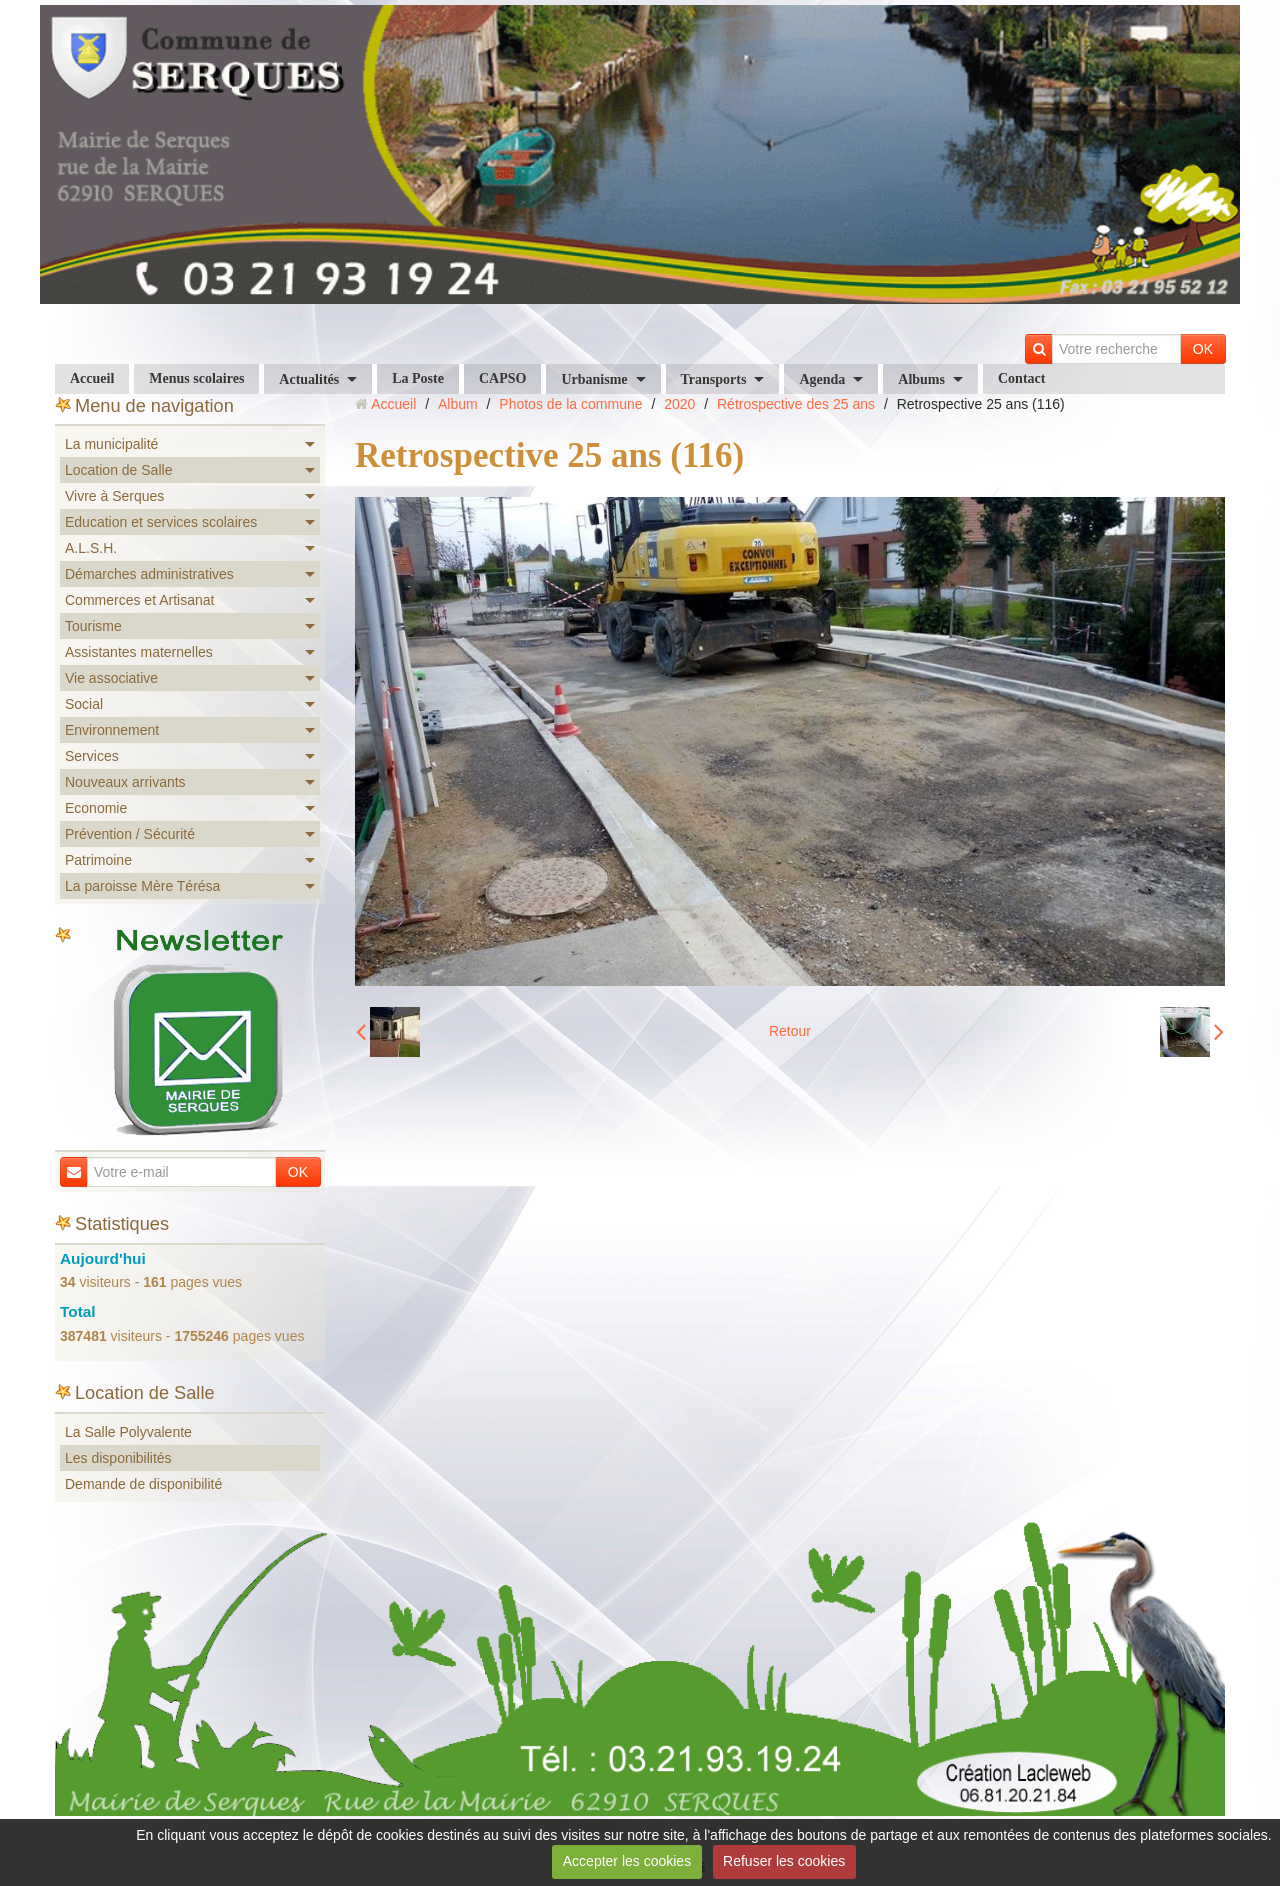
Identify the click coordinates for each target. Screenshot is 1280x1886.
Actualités (309, 379)
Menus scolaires (196, 378)
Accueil (92, 378)
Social (84, 704)
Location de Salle (118, 470)
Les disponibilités (118, 1458)
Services (92, 756)
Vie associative (111, 678)
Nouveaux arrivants (125, 782)
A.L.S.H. (91, 548)
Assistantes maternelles (139, 652)
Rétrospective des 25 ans (796, 404)
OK (1203, 349)
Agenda (822, 379)
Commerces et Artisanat (139, 600)
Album (458, 404)
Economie (96, 808)
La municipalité (111, 444)
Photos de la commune (570, 404)
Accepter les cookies (627, 1861)
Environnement (112, 730)
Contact (1021, 378)
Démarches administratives (149, 574)
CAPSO (502, 378)
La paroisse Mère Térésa (142, 886)
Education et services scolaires (161, 522)
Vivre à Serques (114, 496)
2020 (679, 404)
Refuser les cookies (784, 1861)
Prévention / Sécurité (130, 834)
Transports (714, 379)
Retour (790, 1031)
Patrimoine (98, 860)
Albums (921, 379)
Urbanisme (594, 379)
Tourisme (93, 626)
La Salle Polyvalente (128, 1432)
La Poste (418, 378)
